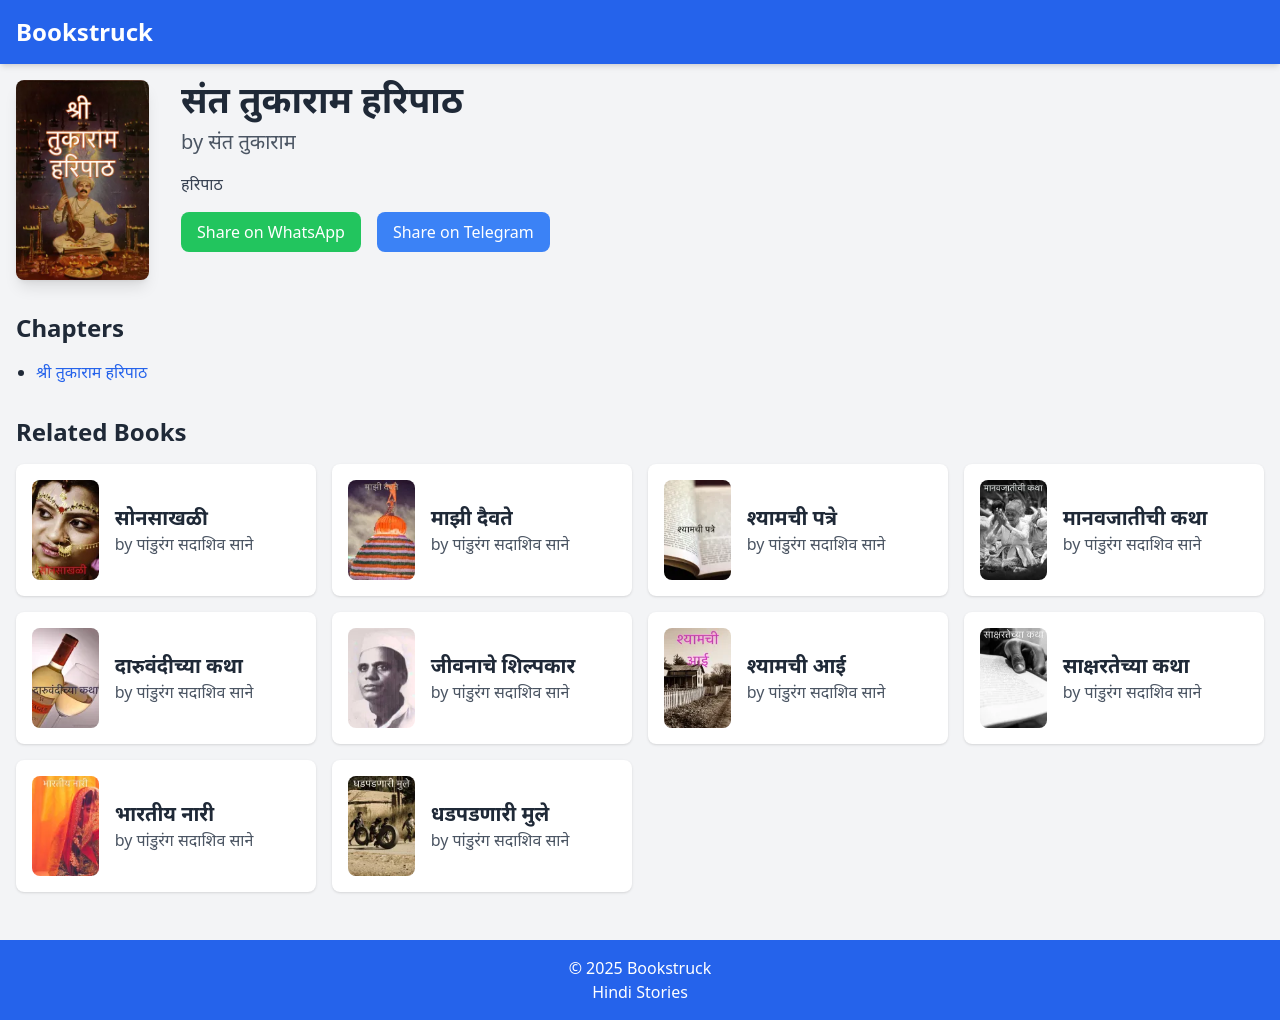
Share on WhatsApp (271, 232)
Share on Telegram (463, 232)
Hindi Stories (640, 992)
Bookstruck (84, 32)
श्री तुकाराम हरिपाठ (91, 372)
